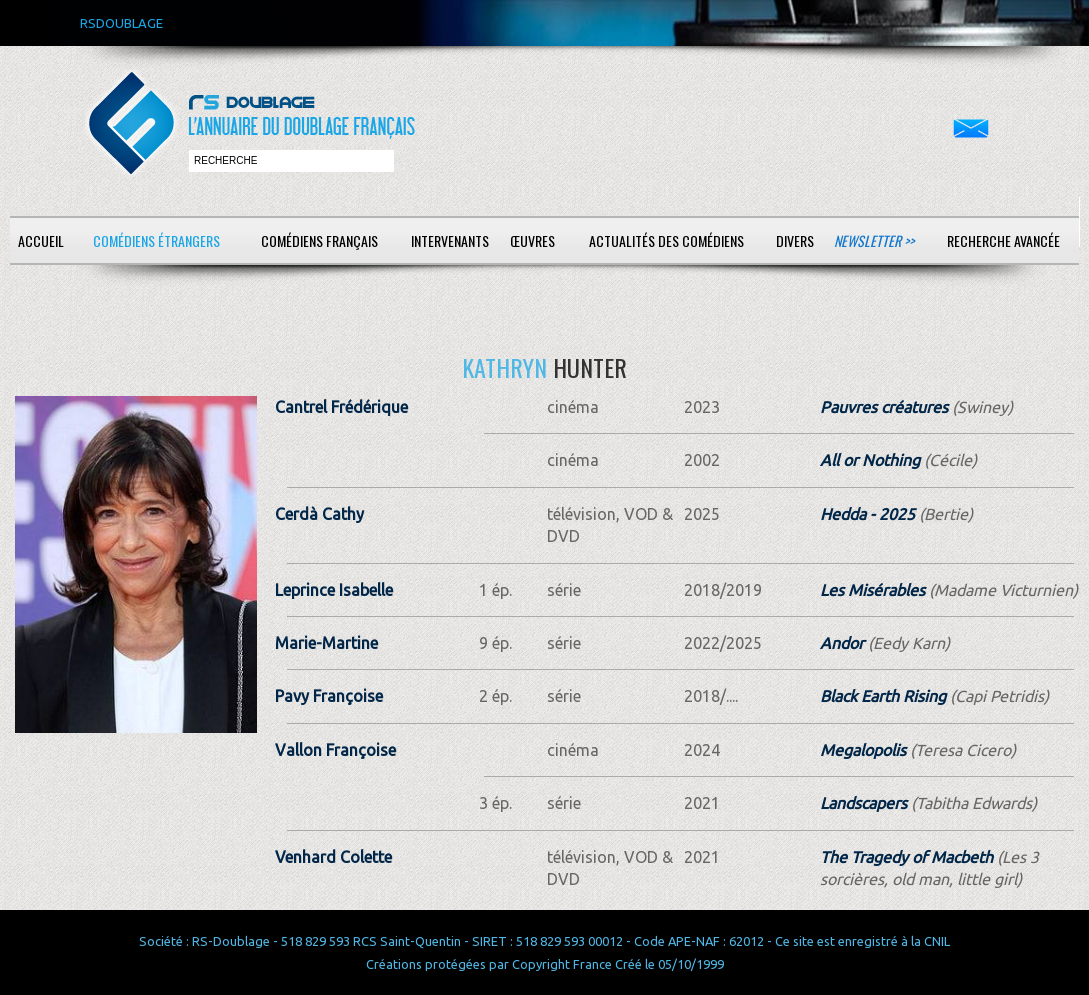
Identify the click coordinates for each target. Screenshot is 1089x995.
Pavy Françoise (329, 696)
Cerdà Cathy (319, 514)
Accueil (41, 240)
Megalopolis (863, 750)
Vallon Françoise (335, 750)
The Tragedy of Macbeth (906, 857)
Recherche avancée (1003, 240)
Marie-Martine (326, 643)
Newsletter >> (874, 240)
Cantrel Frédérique (341, 407)
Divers (795, 240)
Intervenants (450, 240)
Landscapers (863, 803)
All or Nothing (870, 460)
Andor (842, 643)
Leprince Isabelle (334, 590)
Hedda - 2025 (867, 514)
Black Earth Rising (883, 696)
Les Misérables (872, 590)
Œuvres (532, 240)
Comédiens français (319, 240)
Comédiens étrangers (156, 240)
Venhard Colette (333, 857)
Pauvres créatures (884, 407)
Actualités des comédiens (666, 240)
